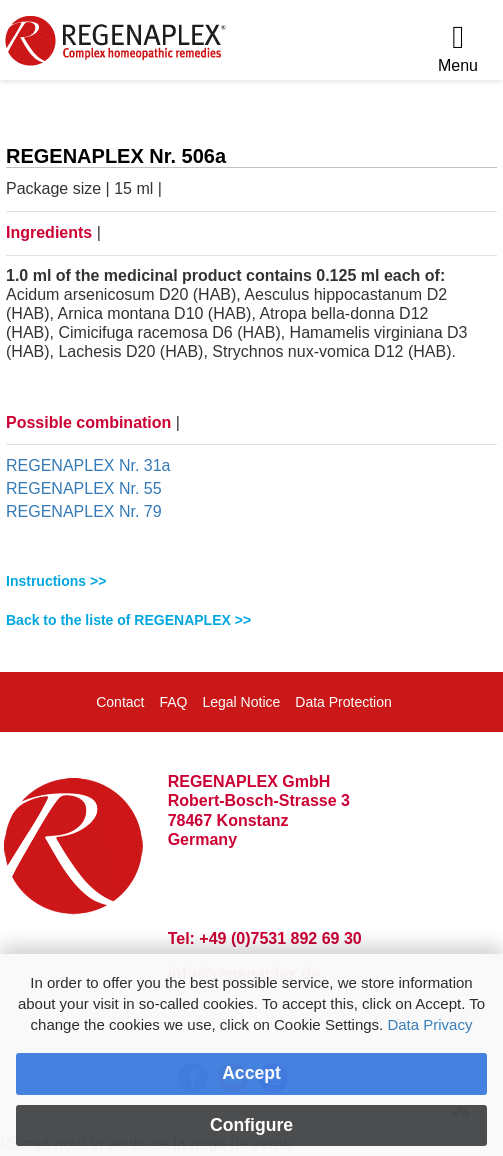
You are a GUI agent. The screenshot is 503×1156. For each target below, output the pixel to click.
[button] (251, 581)
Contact (120, 702)
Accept (251, 1073)
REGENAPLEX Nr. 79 (84, 511)
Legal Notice (241, 702)
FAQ (173, 702)
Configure (251, 1125)
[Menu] (458, 49)
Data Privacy (429, 1024)
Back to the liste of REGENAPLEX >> (128, 620)
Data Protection (343, 702)
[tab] (251, 581)
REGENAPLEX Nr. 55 (84, 488)
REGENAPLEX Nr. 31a (88, 465)
